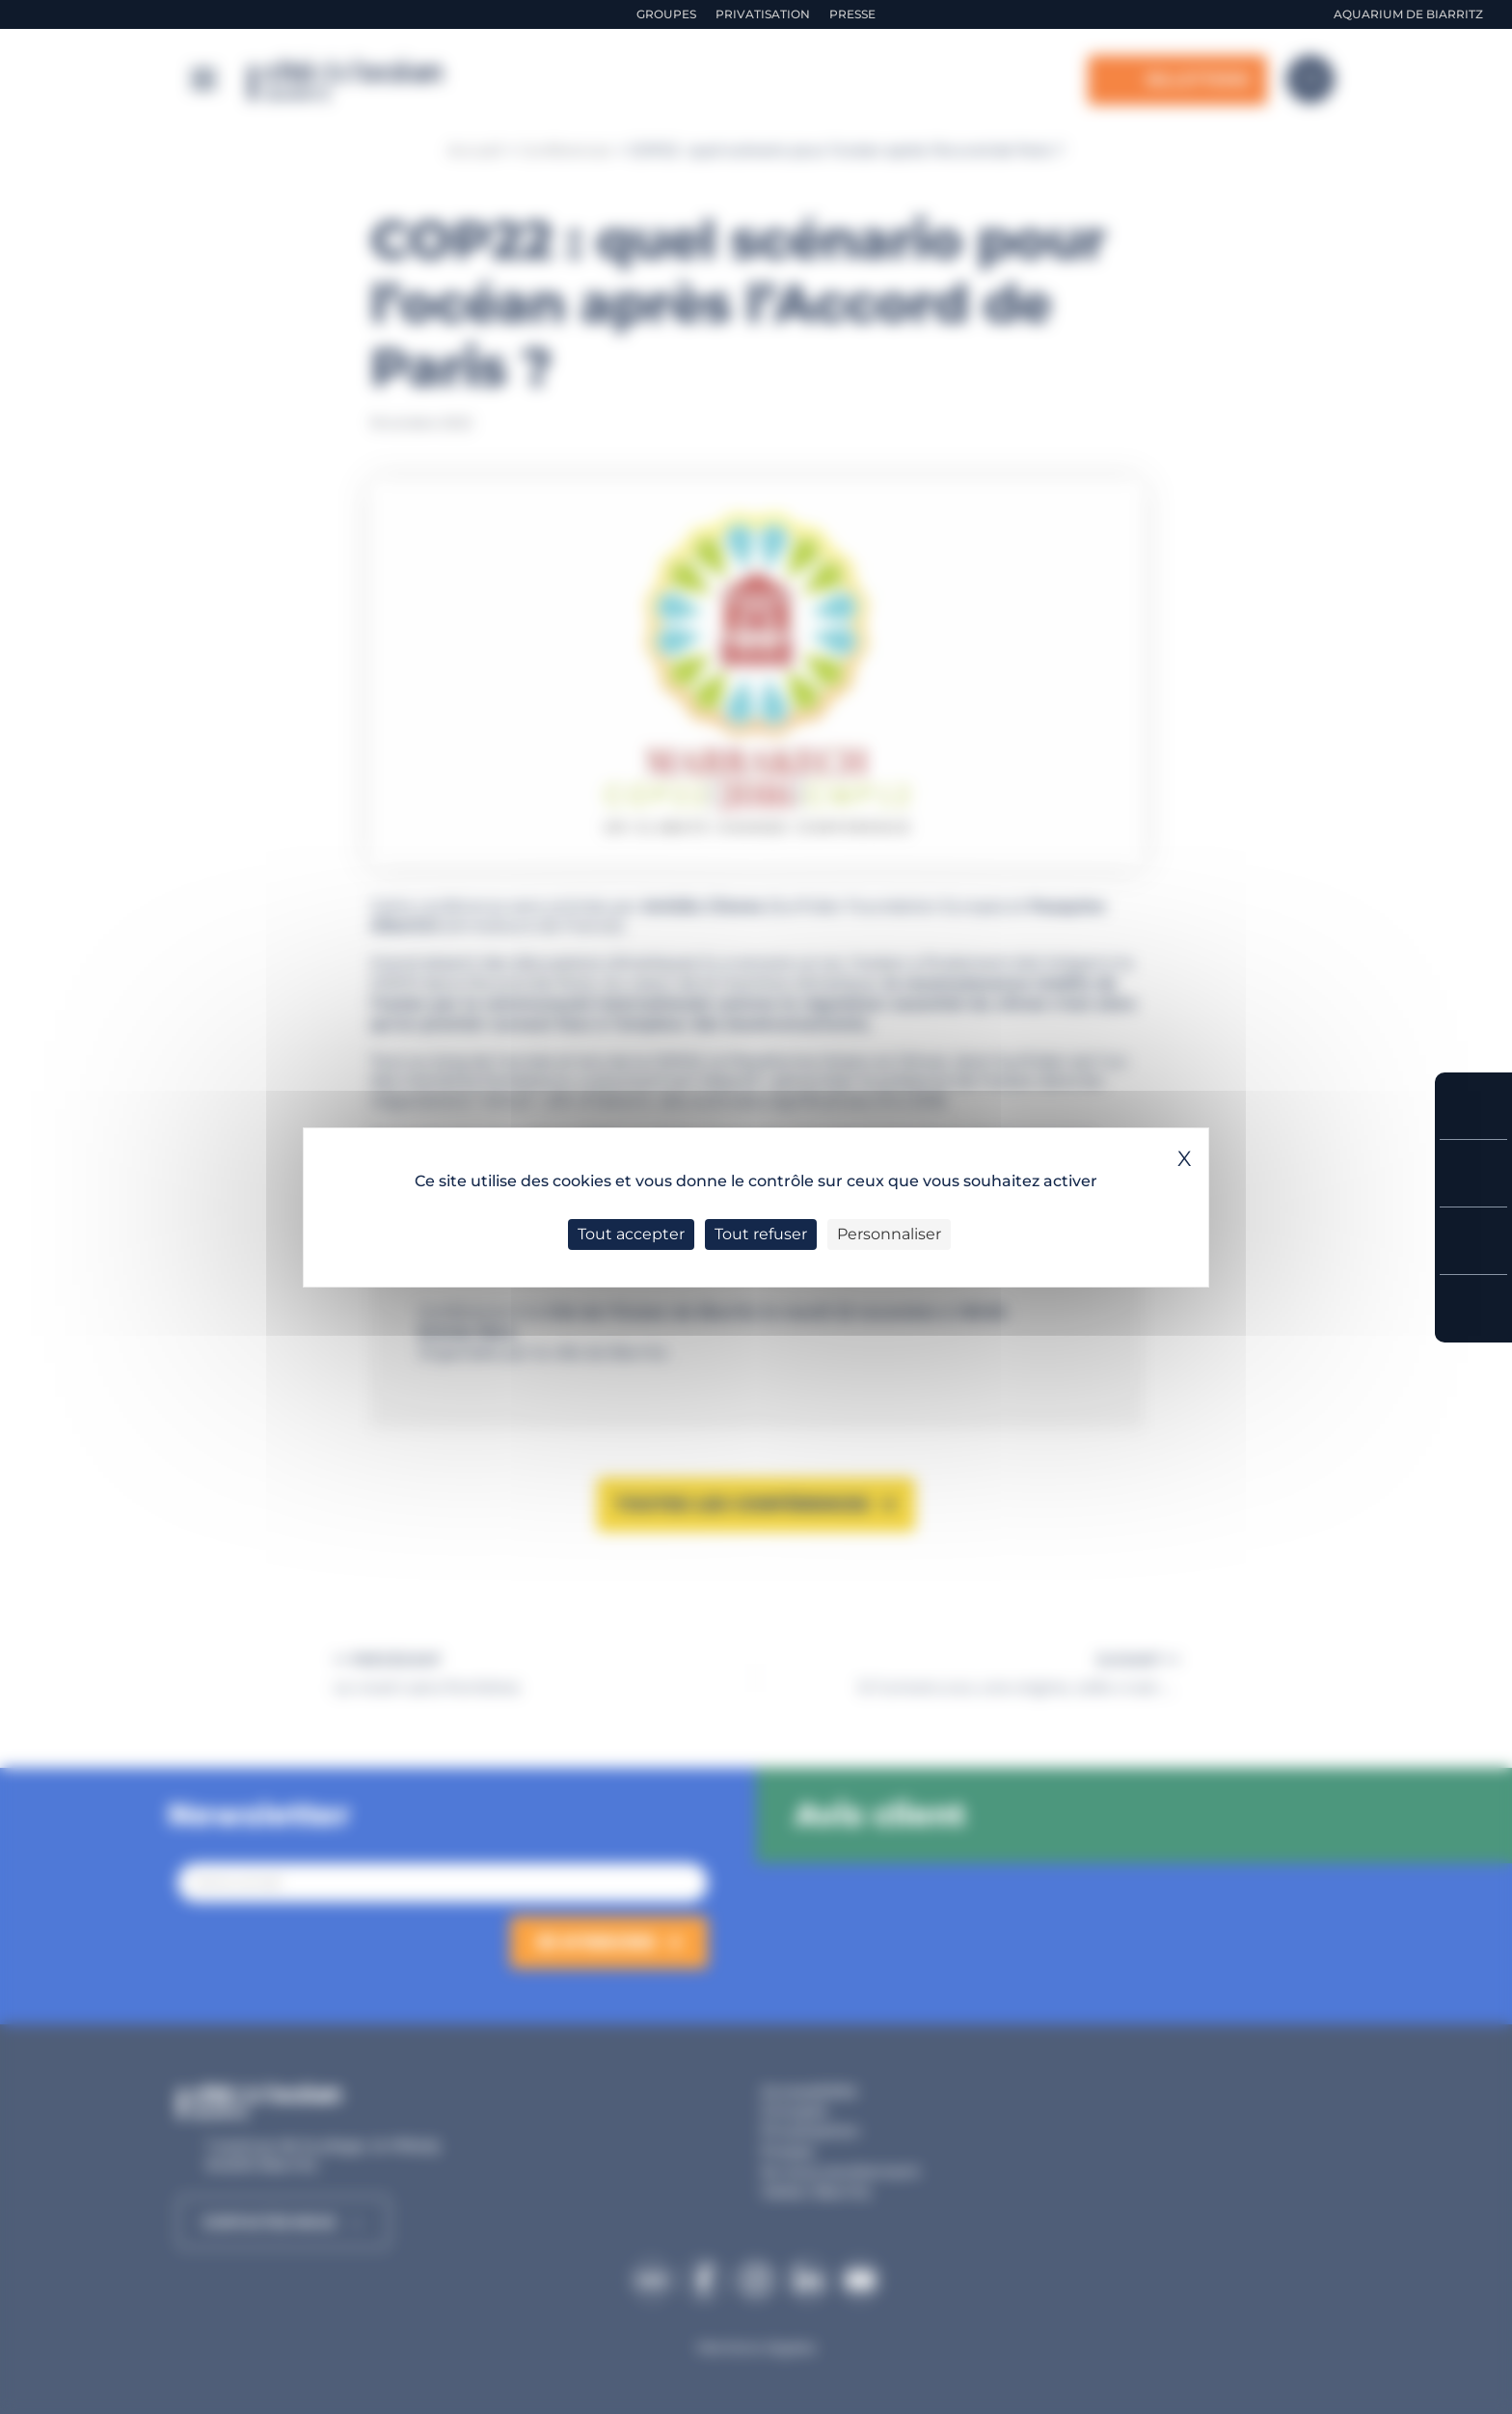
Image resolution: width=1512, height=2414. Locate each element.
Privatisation (763, 14)
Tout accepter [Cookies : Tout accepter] (631, 1234)
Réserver (1473, 1105)
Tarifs (1473, 1173)
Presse (852, 14)
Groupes (666, 14)
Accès (1473, 1309)
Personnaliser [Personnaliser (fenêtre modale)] (889, 1234)
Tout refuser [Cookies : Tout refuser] (761, 1234)
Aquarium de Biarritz (1408, 14)
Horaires (1473, 1240)
